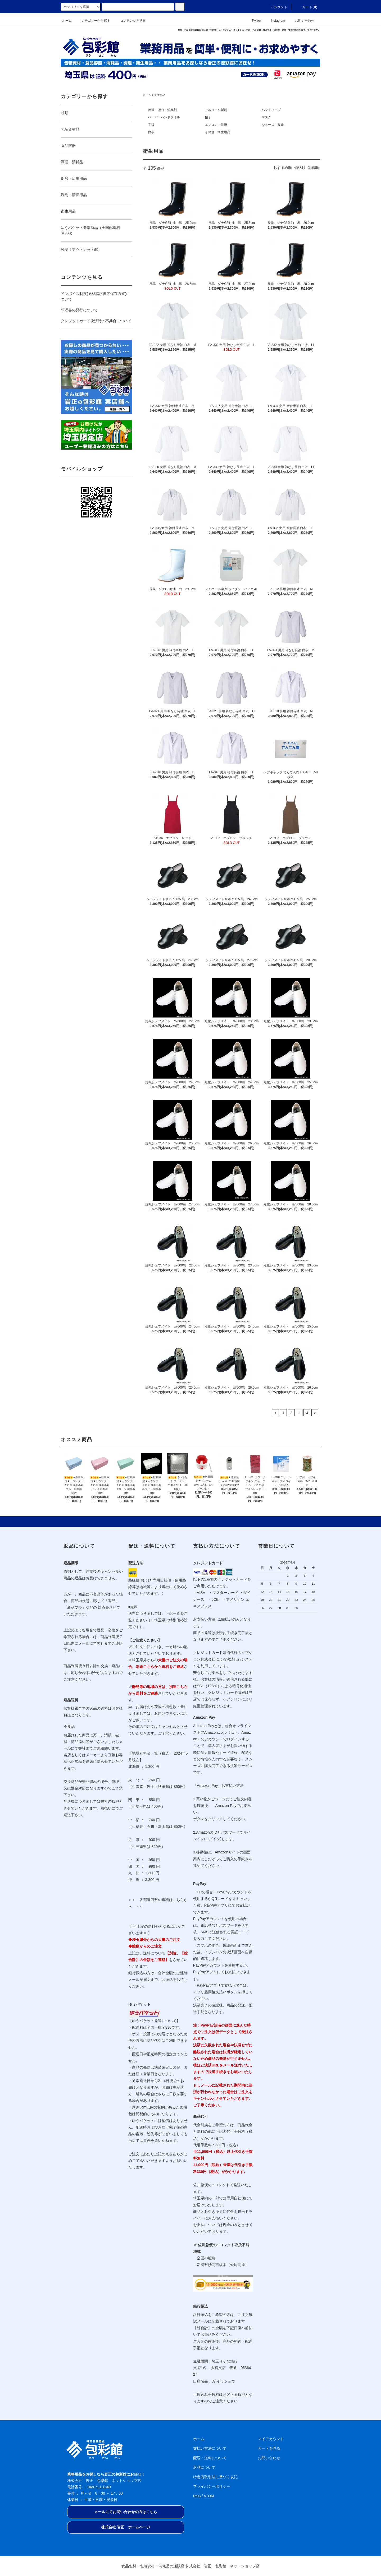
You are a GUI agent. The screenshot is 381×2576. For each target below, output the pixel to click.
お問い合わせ (301, 20)
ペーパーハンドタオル (164, 117)
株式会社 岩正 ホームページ (125, 2527)
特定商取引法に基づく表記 (215, 2477)
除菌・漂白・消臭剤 (162, 110)
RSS (197, 2496)
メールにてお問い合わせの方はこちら (125, 2512)
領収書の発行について (79, 310)
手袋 (151, 125)
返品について (204, 2467)
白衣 (151, 132)
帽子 (208, 117)
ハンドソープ (271, 110)
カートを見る (269, 2448)
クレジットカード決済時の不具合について (96, 321)
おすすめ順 (282, 167)
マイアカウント (271, 2439)
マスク (266, 117)
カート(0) (307, 7)
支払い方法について (209, 2448)
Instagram (275, 20)
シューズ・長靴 (273, 125)
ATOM (209, 2496)
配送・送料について (209, 2458)
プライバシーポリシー (211, 2486)
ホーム (67, 20)
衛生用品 (160, 95)
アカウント (276, 7)
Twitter (253, 20)
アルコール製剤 (216, 110)
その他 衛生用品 (217, 132)
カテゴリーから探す (92, 20)
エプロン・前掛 (216, 125)
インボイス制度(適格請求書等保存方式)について (95, 296)
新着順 (313, 167)
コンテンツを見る (130, 20)
